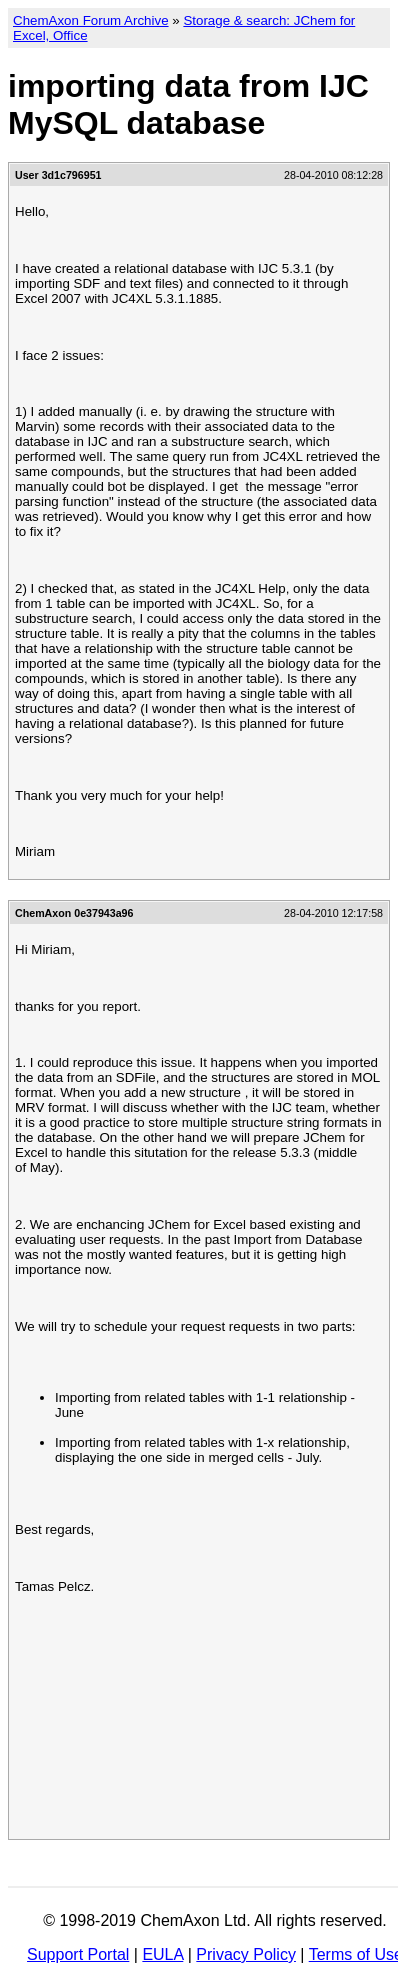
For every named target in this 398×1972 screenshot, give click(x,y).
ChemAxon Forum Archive (91, 20)
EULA (162, 1954)
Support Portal (78, 1954)
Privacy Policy (246, 1954)
